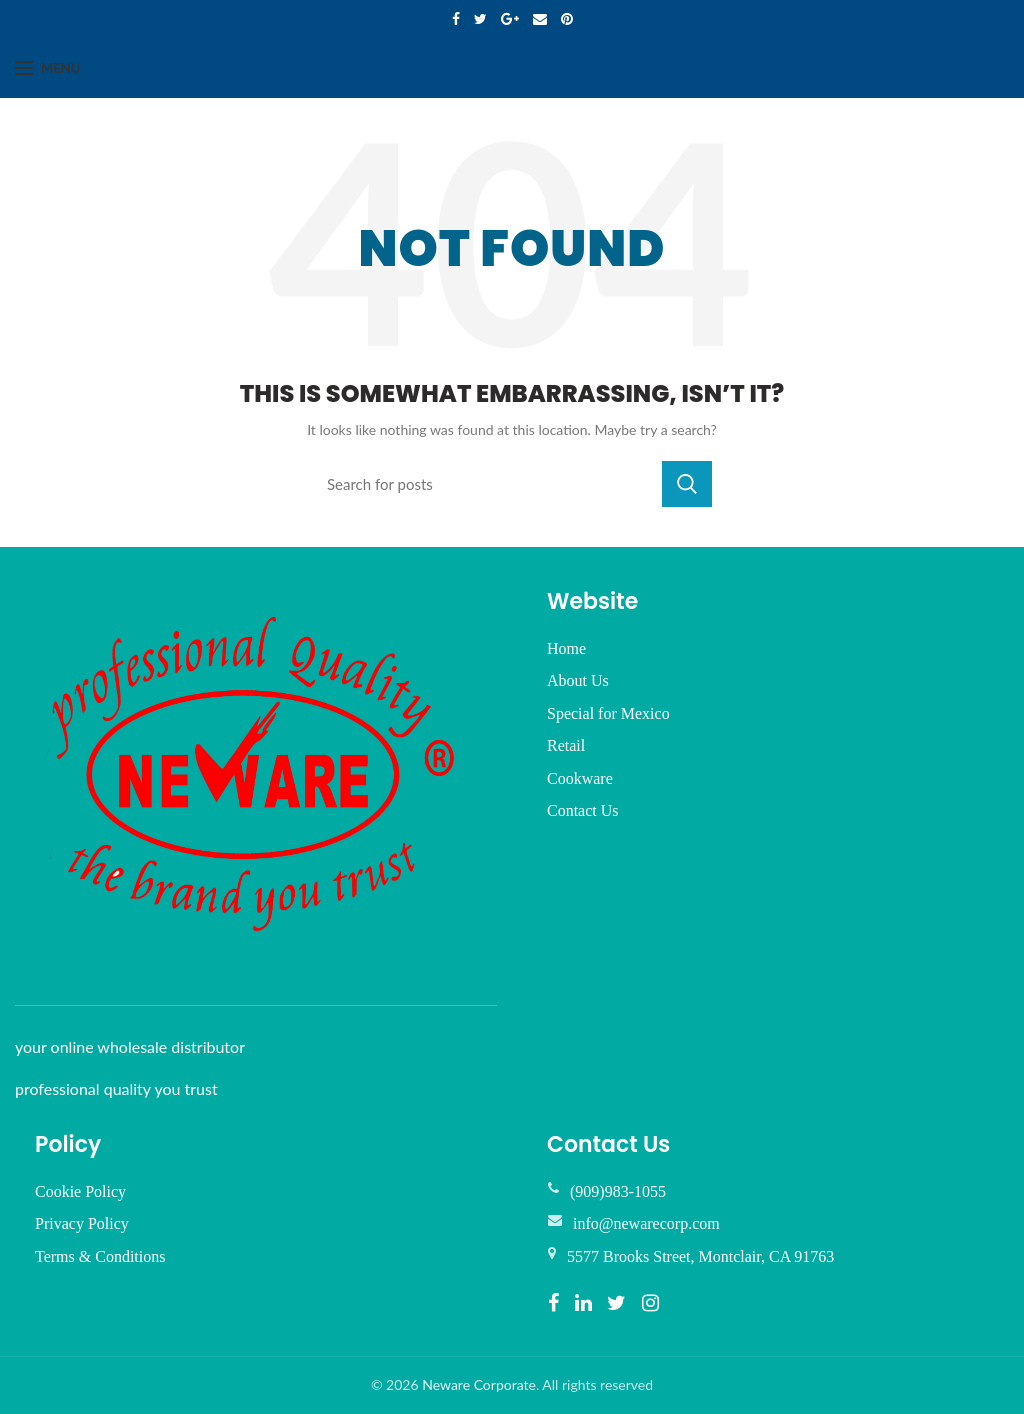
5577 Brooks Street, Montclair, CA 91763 (700, 1256)
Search (687, 484)
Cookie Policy (80, 1191)
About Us (578, 680)
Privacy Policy (82, 1223)
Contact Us (583, 810)
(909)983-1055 (618, 1191)
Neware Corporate (479, 1384)
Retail (566, 745)
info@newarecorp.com (646, 1223)
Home (566, 648)
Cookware (580, 778)
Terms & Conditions (100, 1256)
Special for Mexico (608, 713)
